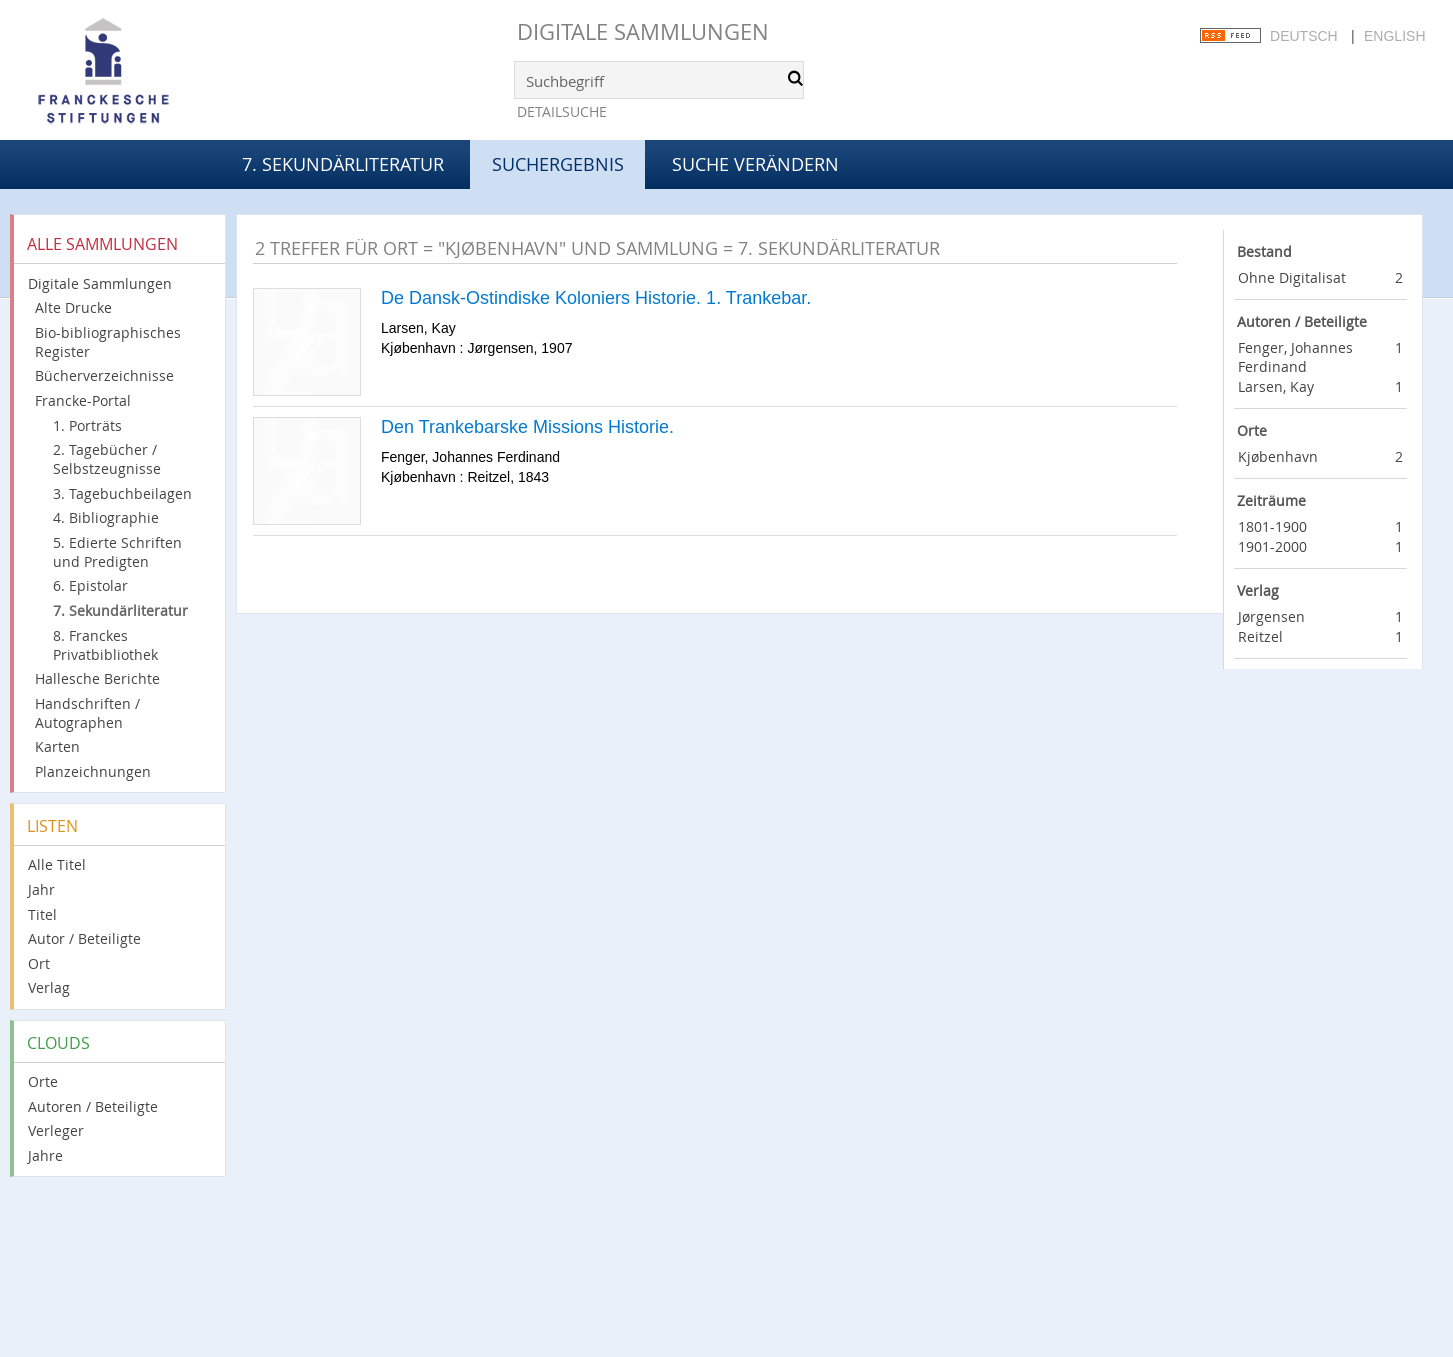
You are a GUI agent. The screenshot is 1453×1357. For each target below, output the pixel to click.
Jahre (45, 1155)
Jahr (41, 889)
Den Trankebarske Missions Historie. (527, 427)
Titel (42, 914)
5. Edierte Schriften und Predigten (117, 552)
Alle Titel (57, 864)
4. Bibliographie (106, 517)
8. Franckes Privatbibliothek (105, 645)
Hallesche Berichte (97, 678)
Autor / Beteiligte (84, 938)
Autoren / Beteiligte (93, 1106)
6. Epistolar (90, 585)
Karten (57, 746)
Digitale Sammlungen (643, 31)
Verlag (49, 987)
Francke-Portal (83, 400)
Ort (39, 963)
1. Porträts (87, 425)
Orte (43, 1081)
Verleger (56, 1130)
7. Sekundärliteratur (343, 164)
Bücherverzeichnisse (104, 375)
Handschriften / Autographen (87, 713)
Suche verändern (755, 164)
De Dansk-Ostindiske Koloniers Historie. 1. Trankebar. (596, 298)
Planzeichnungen (93, 771)
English (1394, 36)
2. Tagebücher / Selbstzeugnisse (107, 459)
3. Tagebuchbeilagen (122, 493)
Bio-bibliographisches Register (108, 342)
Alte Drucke (73, 307)
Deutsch (1304, 36)
